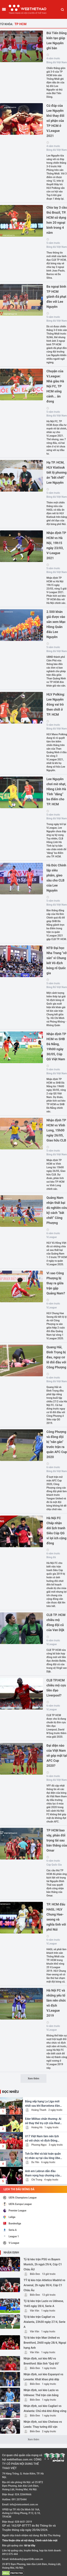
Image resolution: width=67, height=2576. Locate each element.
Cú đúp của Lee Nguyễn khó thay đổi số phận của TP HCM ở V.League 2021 (55, 121)
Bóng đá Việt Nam (56, 62)
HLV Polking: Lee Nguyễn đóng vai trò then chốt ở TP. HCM (55, 704)
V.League (51, 1237)
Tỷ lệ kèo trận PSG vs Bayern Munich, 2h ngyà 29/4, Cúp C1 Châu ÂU (43, 2264)
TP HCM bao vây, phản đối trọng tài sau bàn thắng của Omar (56, 1840)
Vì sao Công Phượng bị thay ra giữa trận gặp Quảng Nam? (55, 1283)
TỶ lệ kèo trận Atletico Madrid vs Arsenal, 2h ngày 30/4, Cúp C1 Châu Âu (44, 2285)
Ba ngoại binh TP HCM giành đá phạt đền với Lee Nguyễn (56, 297)
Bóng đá (51, 1557)
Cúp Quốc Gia (54, 1864)
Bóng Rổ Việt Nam (56, 987)
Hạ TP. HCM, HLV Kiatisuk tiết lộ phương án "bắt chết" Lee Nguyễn (56, 472)
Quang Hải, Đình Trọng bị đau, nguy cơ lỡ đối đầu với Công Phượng (56, 1357)
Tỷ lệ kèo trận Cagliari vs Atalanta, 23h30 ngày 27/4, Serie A (44, 2322)
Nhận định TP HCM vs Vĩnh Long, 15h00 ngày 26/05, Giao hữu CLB (56, 1130)
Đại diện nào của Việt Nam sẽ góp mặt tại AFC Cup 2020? (56, 1755)
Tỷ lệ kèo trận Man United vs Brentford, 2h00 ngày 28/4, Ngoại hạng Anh (45, 2342)
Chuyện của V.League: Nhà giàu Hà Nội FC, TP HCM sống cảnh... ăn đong (55, 386)
